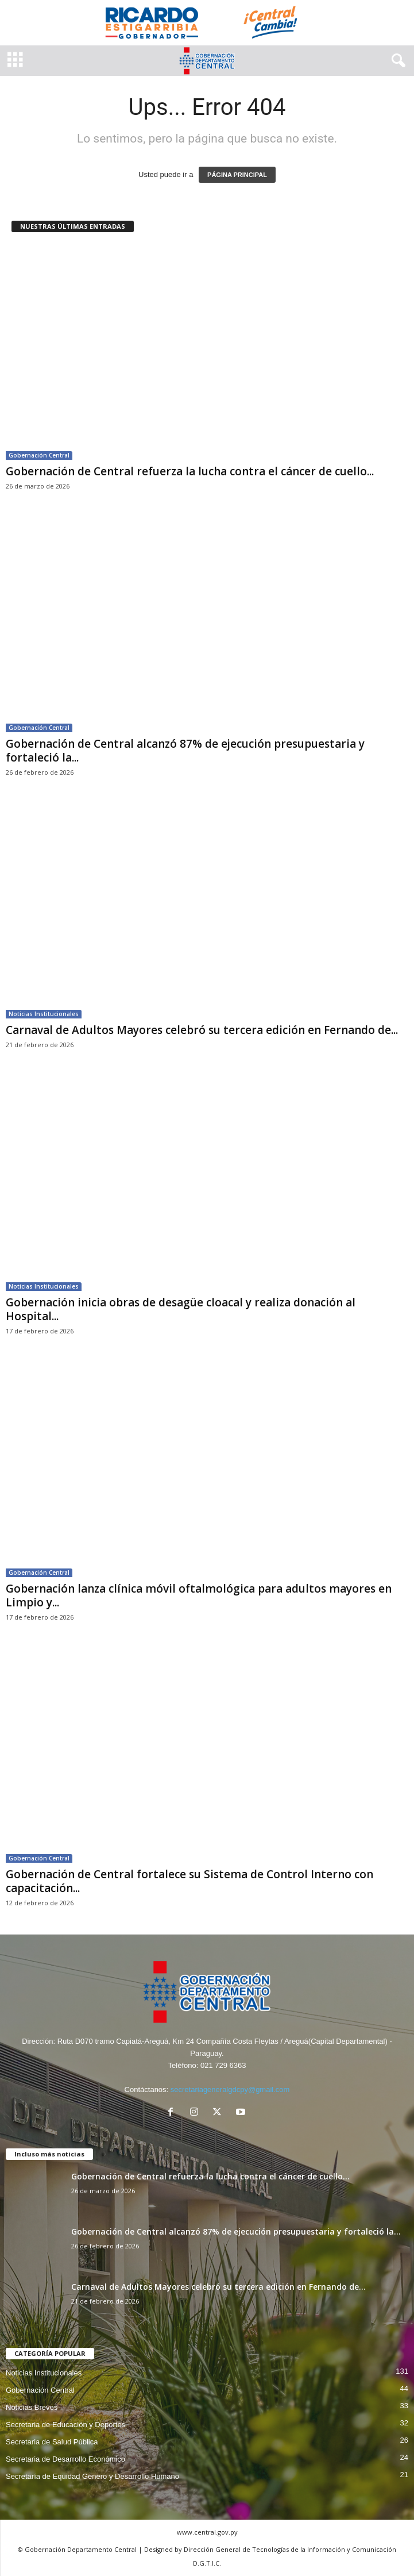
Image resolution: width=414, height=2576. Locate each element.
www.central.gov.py (207, 2532)
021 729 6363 (223, 2065)
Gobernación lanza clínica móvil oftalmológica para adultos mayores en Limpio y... (199, 1595)
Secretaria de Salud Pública (52, 2441)
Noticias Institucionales (44, 1014)
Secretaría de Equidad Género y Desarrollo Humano (92, 2476)
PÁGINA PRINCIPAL (237, 174)
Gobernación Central (39, 455)
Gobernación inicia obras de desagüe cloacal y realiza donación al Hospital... (180, 1309)
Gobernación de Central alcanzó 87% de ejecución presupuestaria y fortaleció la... (185, 750)
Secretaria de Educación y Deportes (65, 2424)
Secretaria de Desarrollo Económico (65, 2459)
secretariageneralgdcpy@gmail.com (230, 2089)
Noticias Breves (31, 2407)
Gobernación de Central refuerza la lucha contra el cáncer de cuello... (190, 471)
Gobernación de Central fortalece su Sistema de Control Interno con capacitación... (189, 1881)
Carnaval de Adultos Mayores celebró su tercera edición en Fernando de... (202, 1029)
